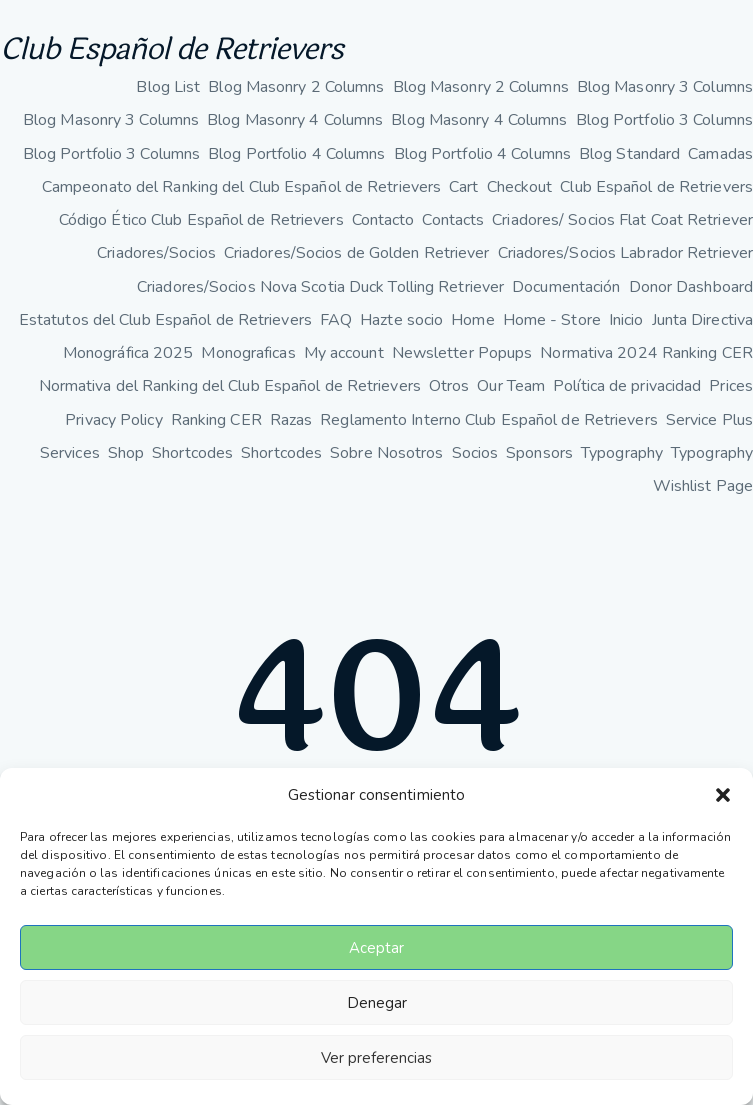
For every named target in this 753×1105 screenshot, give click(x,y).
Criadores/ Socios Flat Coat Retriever (622, 220)
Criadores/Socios (156, 253)
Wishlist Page (703, 486)
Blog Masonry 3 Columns (665, 87)
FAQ (336, 320)
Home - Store (552, 320)
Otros (449, 386)
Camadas (720, 154)
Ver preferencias (376, 1058)
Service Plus (709, 420)
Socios (475, 453)
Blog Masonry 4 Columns (295, 120)
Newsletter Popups (462, 353)
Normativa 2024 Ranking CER (646, 353)
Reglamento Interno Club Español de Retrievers (489, 420)
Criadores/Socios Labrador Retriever (626, 253)
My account (344, 353)
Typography (622, 453)
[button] (723, 795)
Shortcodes (192, 453)
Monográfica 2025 (128, 353)
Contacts (453, 220)
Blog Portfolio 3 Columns (664, 120)
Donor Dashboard (691, 287)
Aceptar (376, 948)
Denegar (377, 1003)
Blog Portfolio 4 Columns (296, 154)
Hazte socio (401, 320)
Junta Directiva (703, 320)
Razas (291, 420)
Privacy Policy (113, 420)
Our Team (511, 386)
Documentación (566, 287)
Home (472, 320)
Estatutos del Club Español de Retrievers (165, 320)
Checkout (520, 187)
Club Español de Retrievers (171, 49)
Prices (731, 386)
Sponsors (539, 453)
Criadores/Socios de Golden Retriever (357, 253)
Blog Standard (629, 154)
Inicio (626, 320)
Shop (126, 453)
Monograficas (248, 353)
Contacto (383, 220)
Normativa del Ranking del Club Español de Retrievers (230, 386)
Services (70, 453)
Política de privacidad (627, 386)
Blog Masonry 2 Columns (296, 87)
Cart (463, 187)
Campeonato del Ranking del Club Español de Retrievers (241, 187)
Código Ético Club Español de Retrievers (201, 220)
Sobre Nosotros (386, 453)
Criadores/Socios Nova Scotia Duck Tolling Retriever (320, 287)
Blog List (168, 87)
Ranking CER (216, 420)
